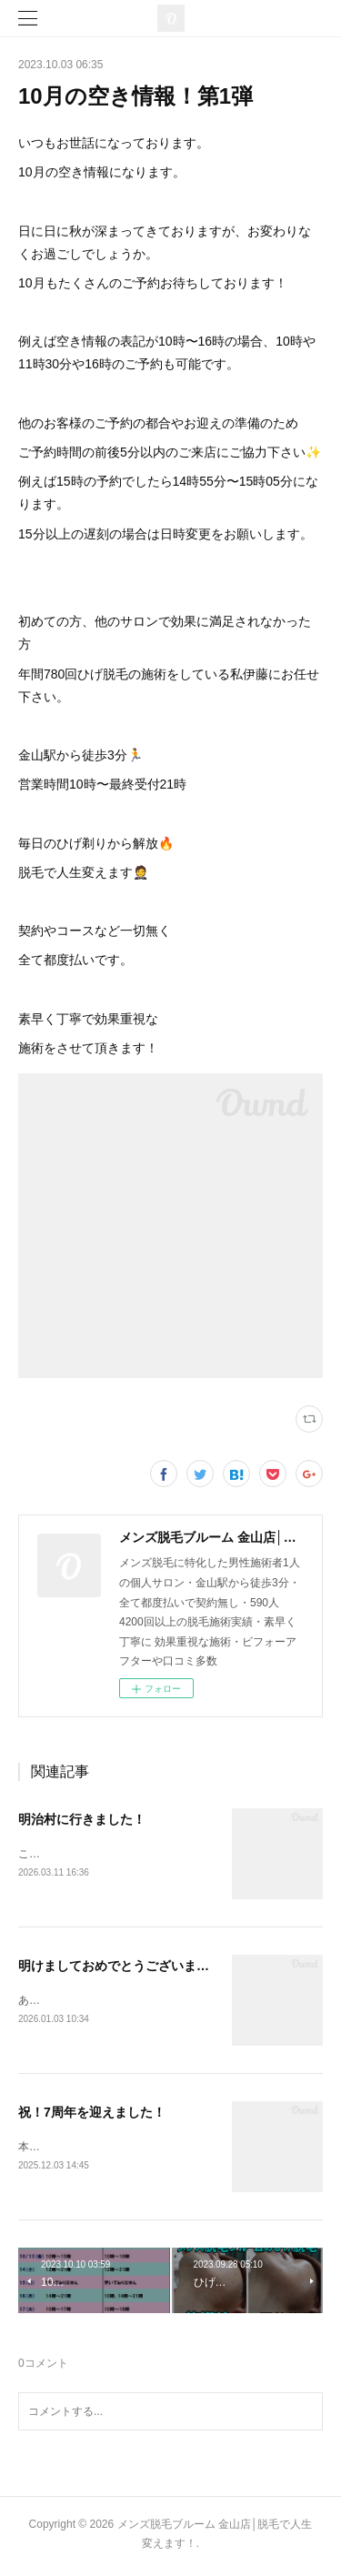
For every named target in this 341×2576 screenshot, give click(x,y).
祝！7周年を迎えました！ (91, 2115)
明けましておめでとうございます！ (120, 1966)
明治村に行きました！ (81, 1819)
